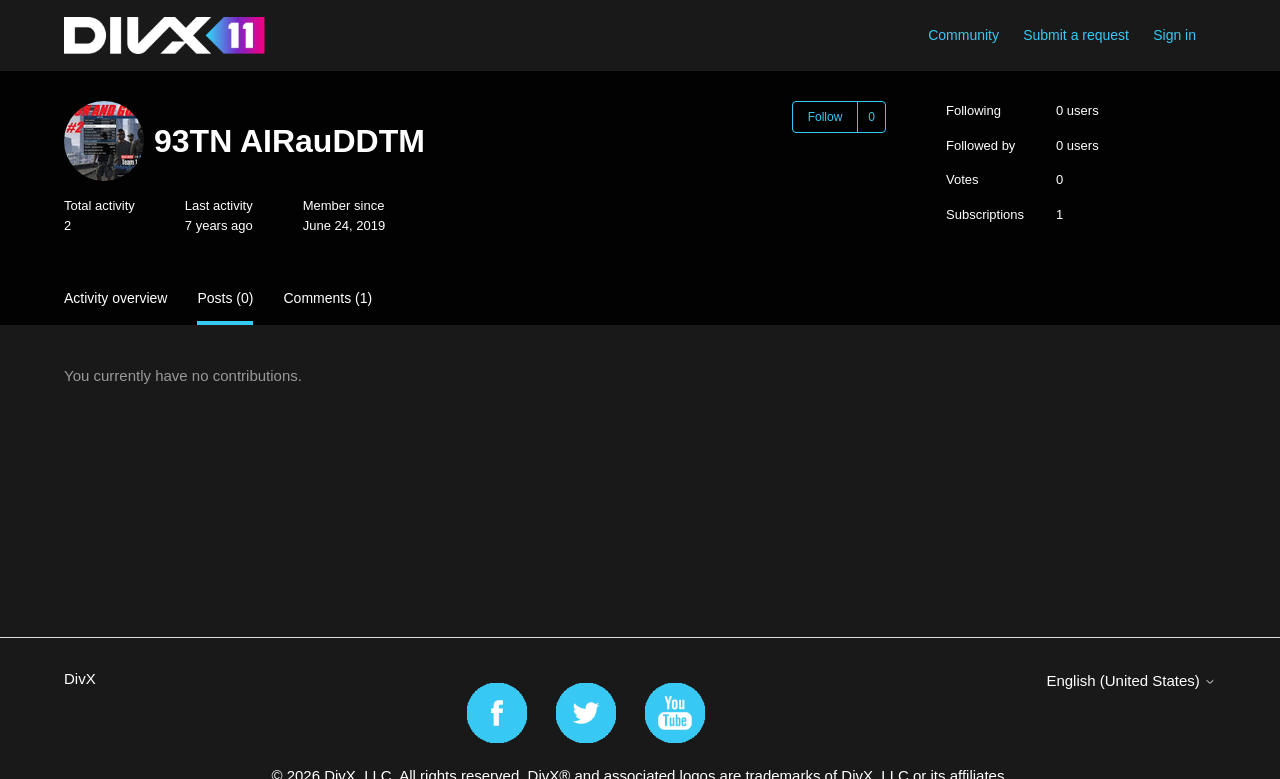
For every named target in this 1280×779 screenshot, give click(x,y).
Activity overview (115, 298)
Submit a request (1076, 35)
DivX (80, 678)
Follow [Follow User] (825, 117)
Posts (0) (225, 298)
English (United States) (1131, 680)
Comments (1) (327, 298)
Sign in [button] (1174, 35)
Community (963, 35)
